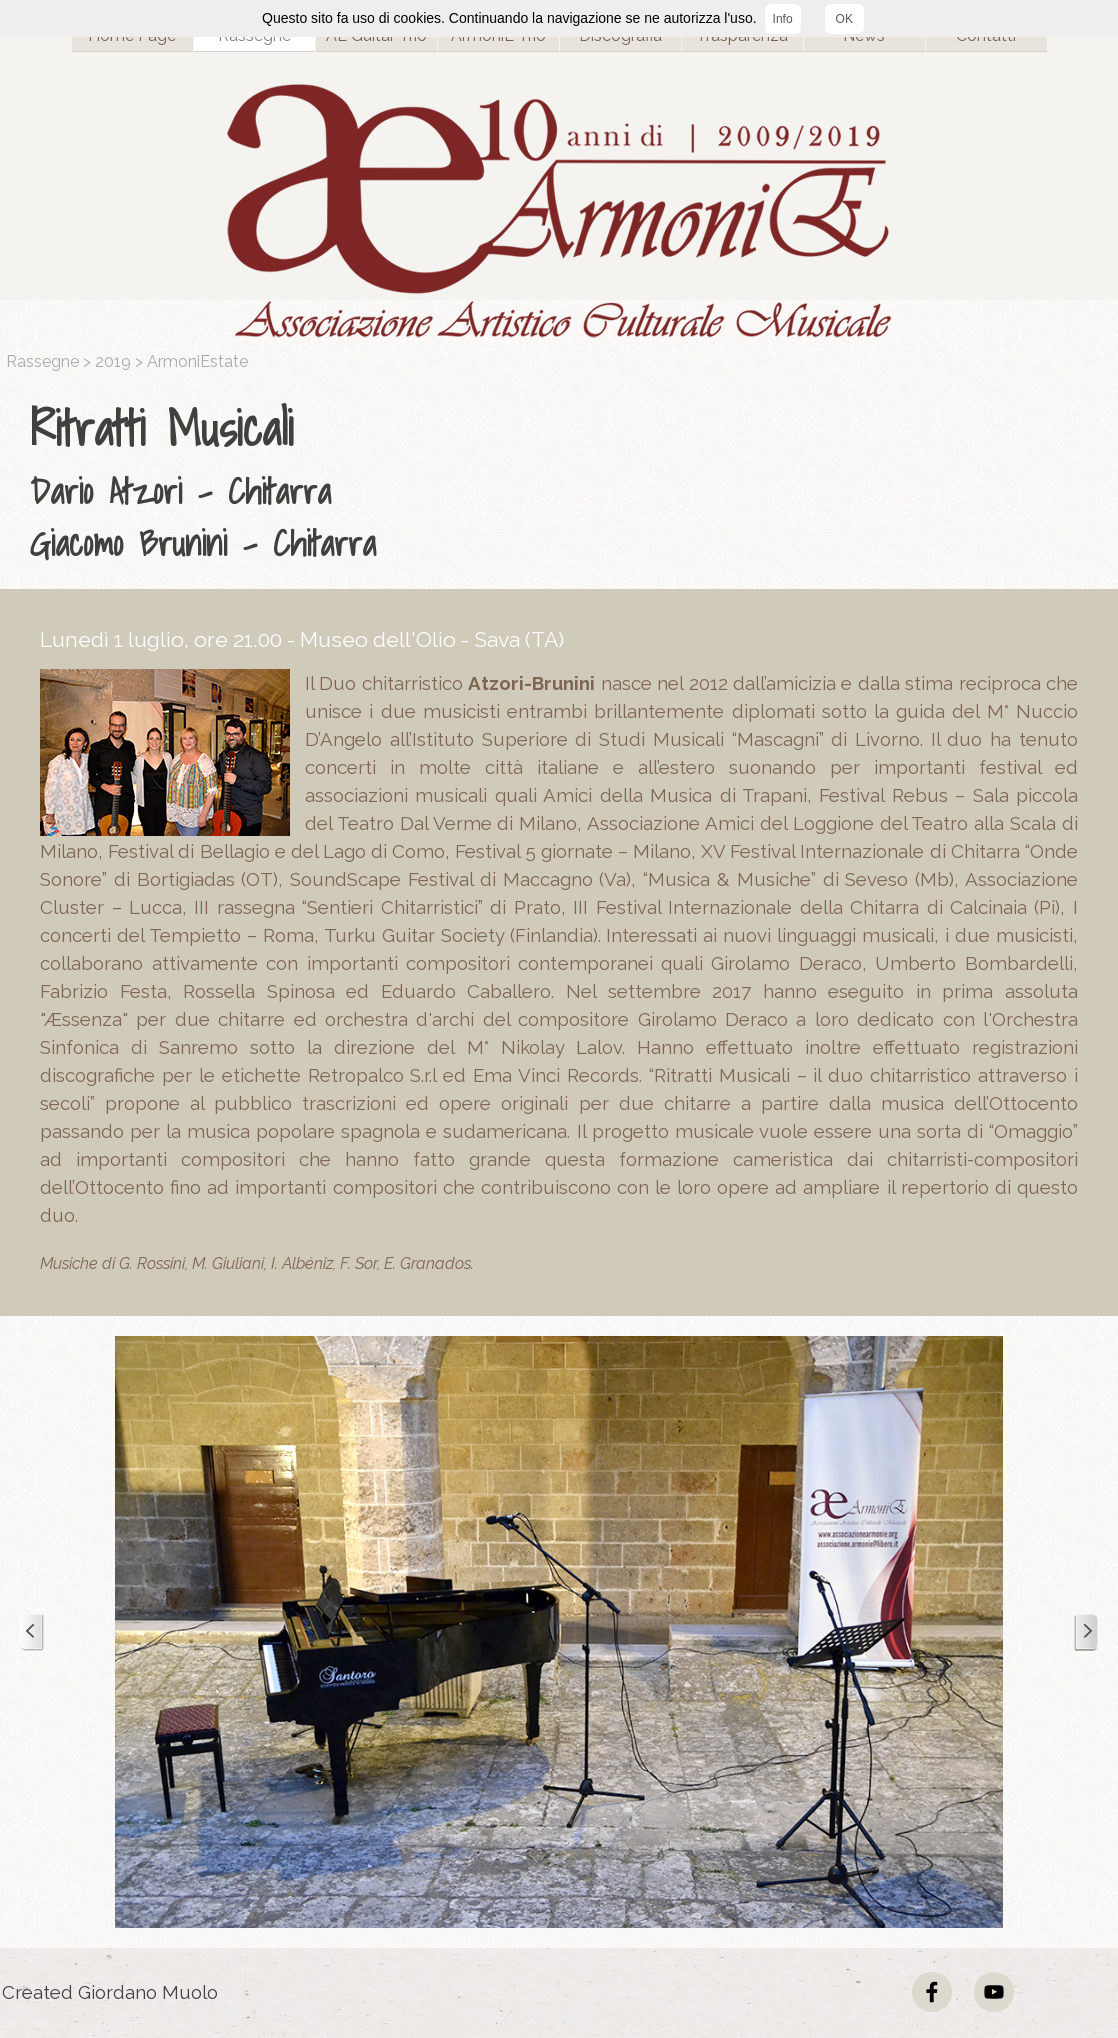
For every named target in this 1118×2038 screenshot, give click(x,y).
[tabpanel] (564, 481)
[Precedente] (32, 1632)
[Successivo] (1086, 1632)
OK (844, 19)
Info (783, 19)
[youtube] (994, 1992)
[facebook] (932, 1992)
